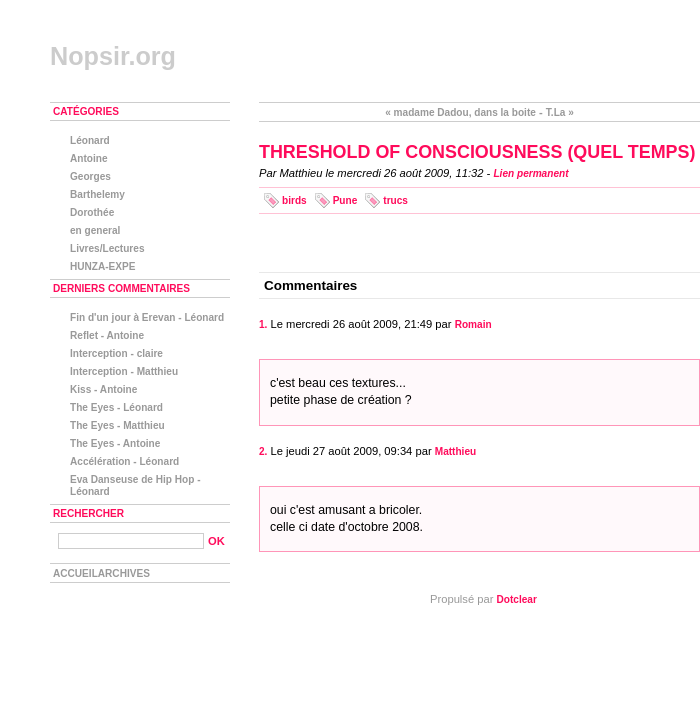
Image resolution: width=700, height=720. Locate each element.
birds (294, 200)
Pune (345, 200)
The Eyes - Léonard (116, 407)
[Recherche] (131, 541)
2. (263, 451)
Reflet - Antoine (107, 335)
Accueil (75, 573)
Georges (90, 176)
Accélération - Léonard (124, 461)
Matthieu (455, 451)
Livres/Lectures (107, 248)
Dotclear (517, 599)
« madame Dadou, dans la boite (460, 112)
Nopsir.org (113, 56)
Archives (124, 573)
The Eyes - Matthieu (117, 425)
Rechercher (88, 513)
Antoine (89, 158)
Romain (473, 324)
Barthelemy (97, 194)
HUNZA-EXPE (103, 266)
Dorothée (92, 212)
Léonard (90, 140)
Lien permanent (530, 173)
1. (263, 324)
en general (95, 230)
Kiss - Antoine (103, 389)
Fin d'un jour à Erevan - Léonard (147, 317)
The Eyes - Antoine (115, 443)
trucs (395, 200)
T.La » (560, 112)
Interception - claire (116, 353)
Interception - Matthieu (124, 371)
